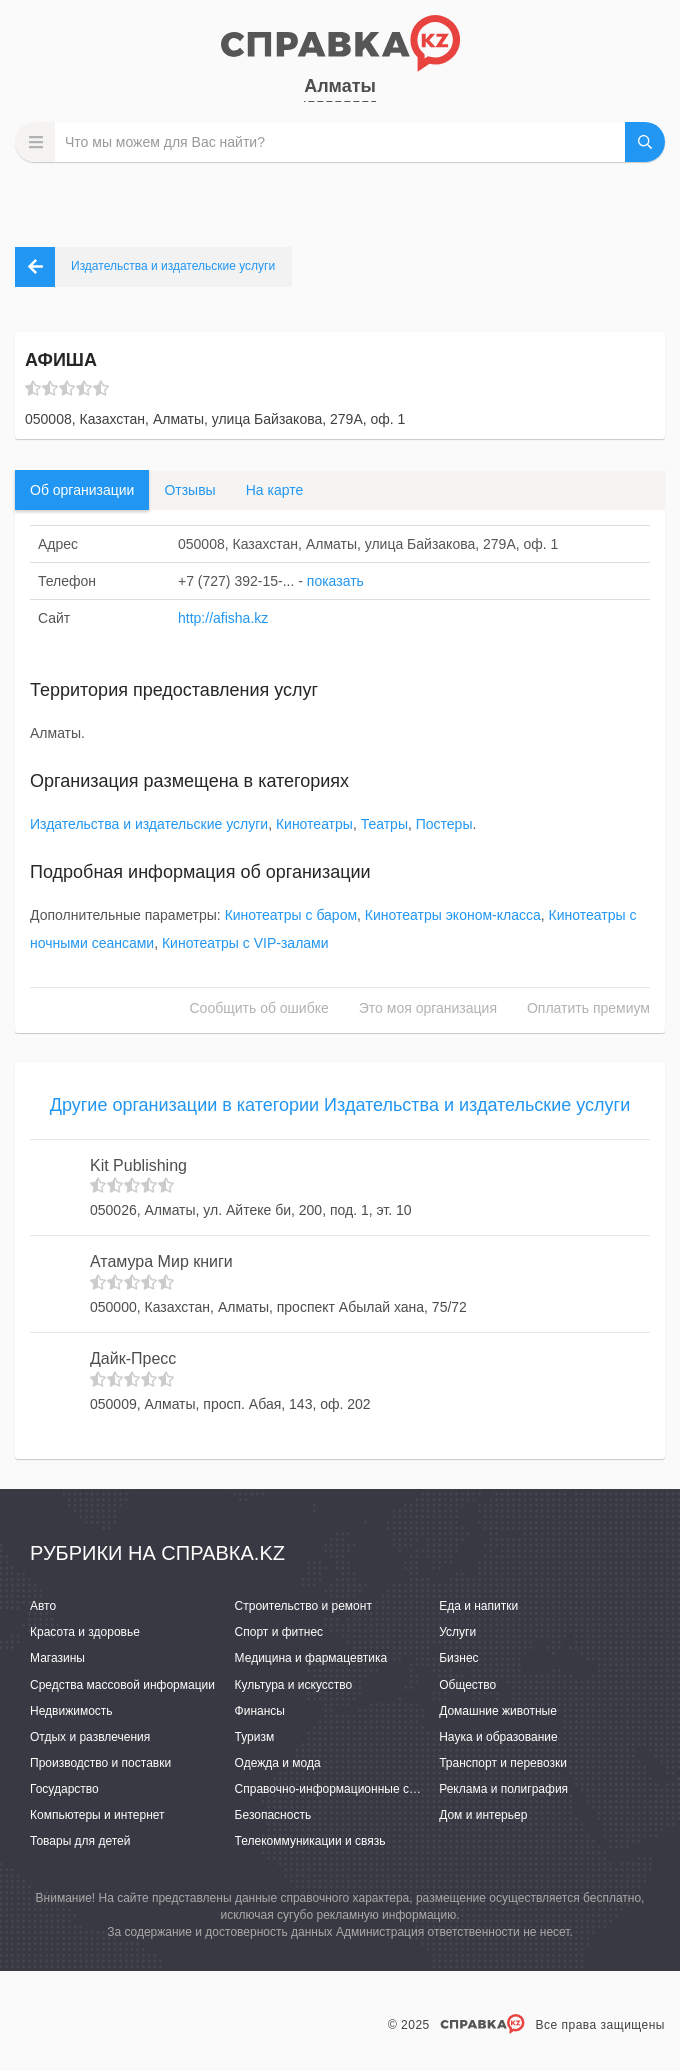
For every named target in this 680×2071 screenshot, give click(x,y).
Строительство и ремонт (303, 1606)
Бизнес (458, 1658)
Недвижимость (71, 1711)
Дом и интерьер (483, 1815)
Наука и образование (498, 1737)
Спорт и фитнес (279, 1632)
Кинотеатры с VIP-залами (245, 943)
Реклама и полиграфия (503, 1789)
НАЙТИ (645, 142)
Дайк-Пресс (133, 1358)
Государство (64, 1789)
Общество (467, 1685)
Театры (384, 824)
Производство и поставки (100, 1763)
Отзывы (189, 490)
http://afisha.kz (223, 618)
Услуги (457, 1632)
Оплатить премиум (588, 1008)
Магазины (57, 1658)
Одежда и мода (278, 1763)
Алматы (340, 86)
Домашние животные (498, 1711)
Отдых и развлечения (90, 1737)
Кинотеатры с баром (291, 915)
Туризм (255, 1737)
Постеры (444, 824)
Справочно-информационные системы (343, 1789)
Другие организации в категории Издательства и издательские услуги (340, 1105)
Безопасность (273, 1815)
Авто (43, 1606)
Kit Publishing (138, 1165)
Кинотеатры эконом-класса (453, 915)
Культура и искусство (294, 1685)
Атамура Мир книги (161, 1261)
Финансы (260, 1711)
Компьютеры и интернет (97, 1815)
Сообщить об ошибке (259, 1008)
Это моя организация (428, 1008)
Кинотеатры (314, 824)
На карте (275, 490)
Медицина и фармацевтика (311, 1658)
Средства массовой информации (122, 1685)
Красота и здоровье (85, 1632)
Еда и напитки (478, 1606)
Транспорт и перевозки (503, 1763)
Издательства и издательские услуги (149, 824)
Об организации (82, 490)
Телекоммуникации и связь (310, 1841)
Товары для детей (80, 1841)
